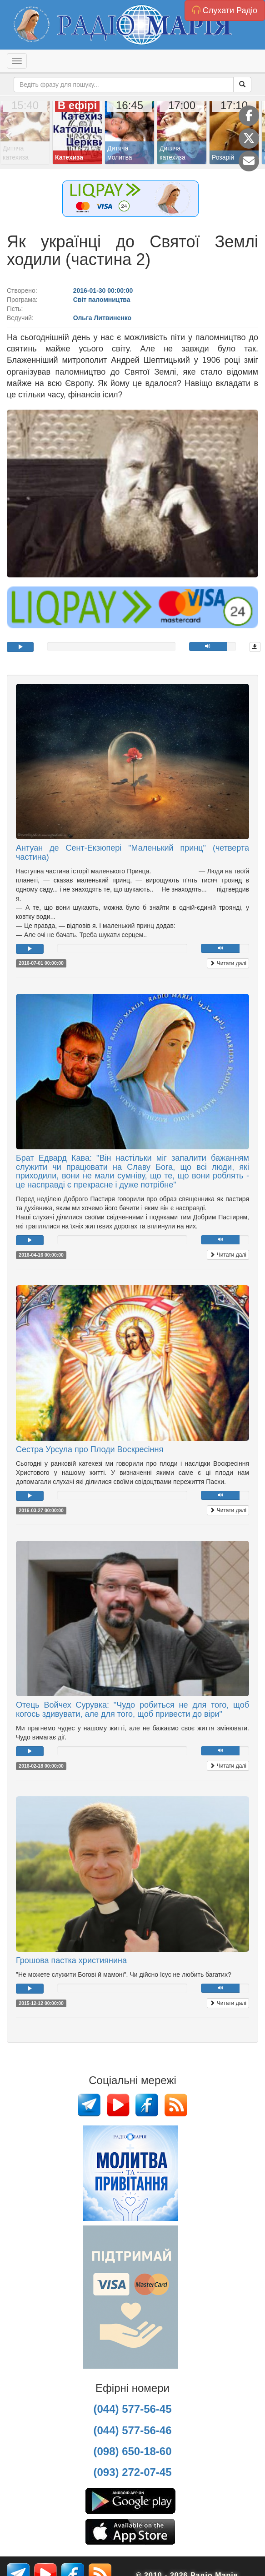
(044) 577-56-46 (132, 2430)
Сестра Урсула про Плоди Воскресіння (89, 1449)
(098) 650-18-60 (132, 2451)
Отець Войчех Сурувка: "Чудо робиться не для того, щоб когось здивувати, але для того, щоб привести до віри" (132, 1709)
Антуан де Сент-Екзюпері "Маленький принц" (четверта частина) (132, 852)
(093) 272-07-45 (132, 2472)
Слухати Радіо (224, 10)
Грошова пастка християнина (71, 1960)
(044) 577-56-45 (132, 2409)
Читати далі (228, 963)
